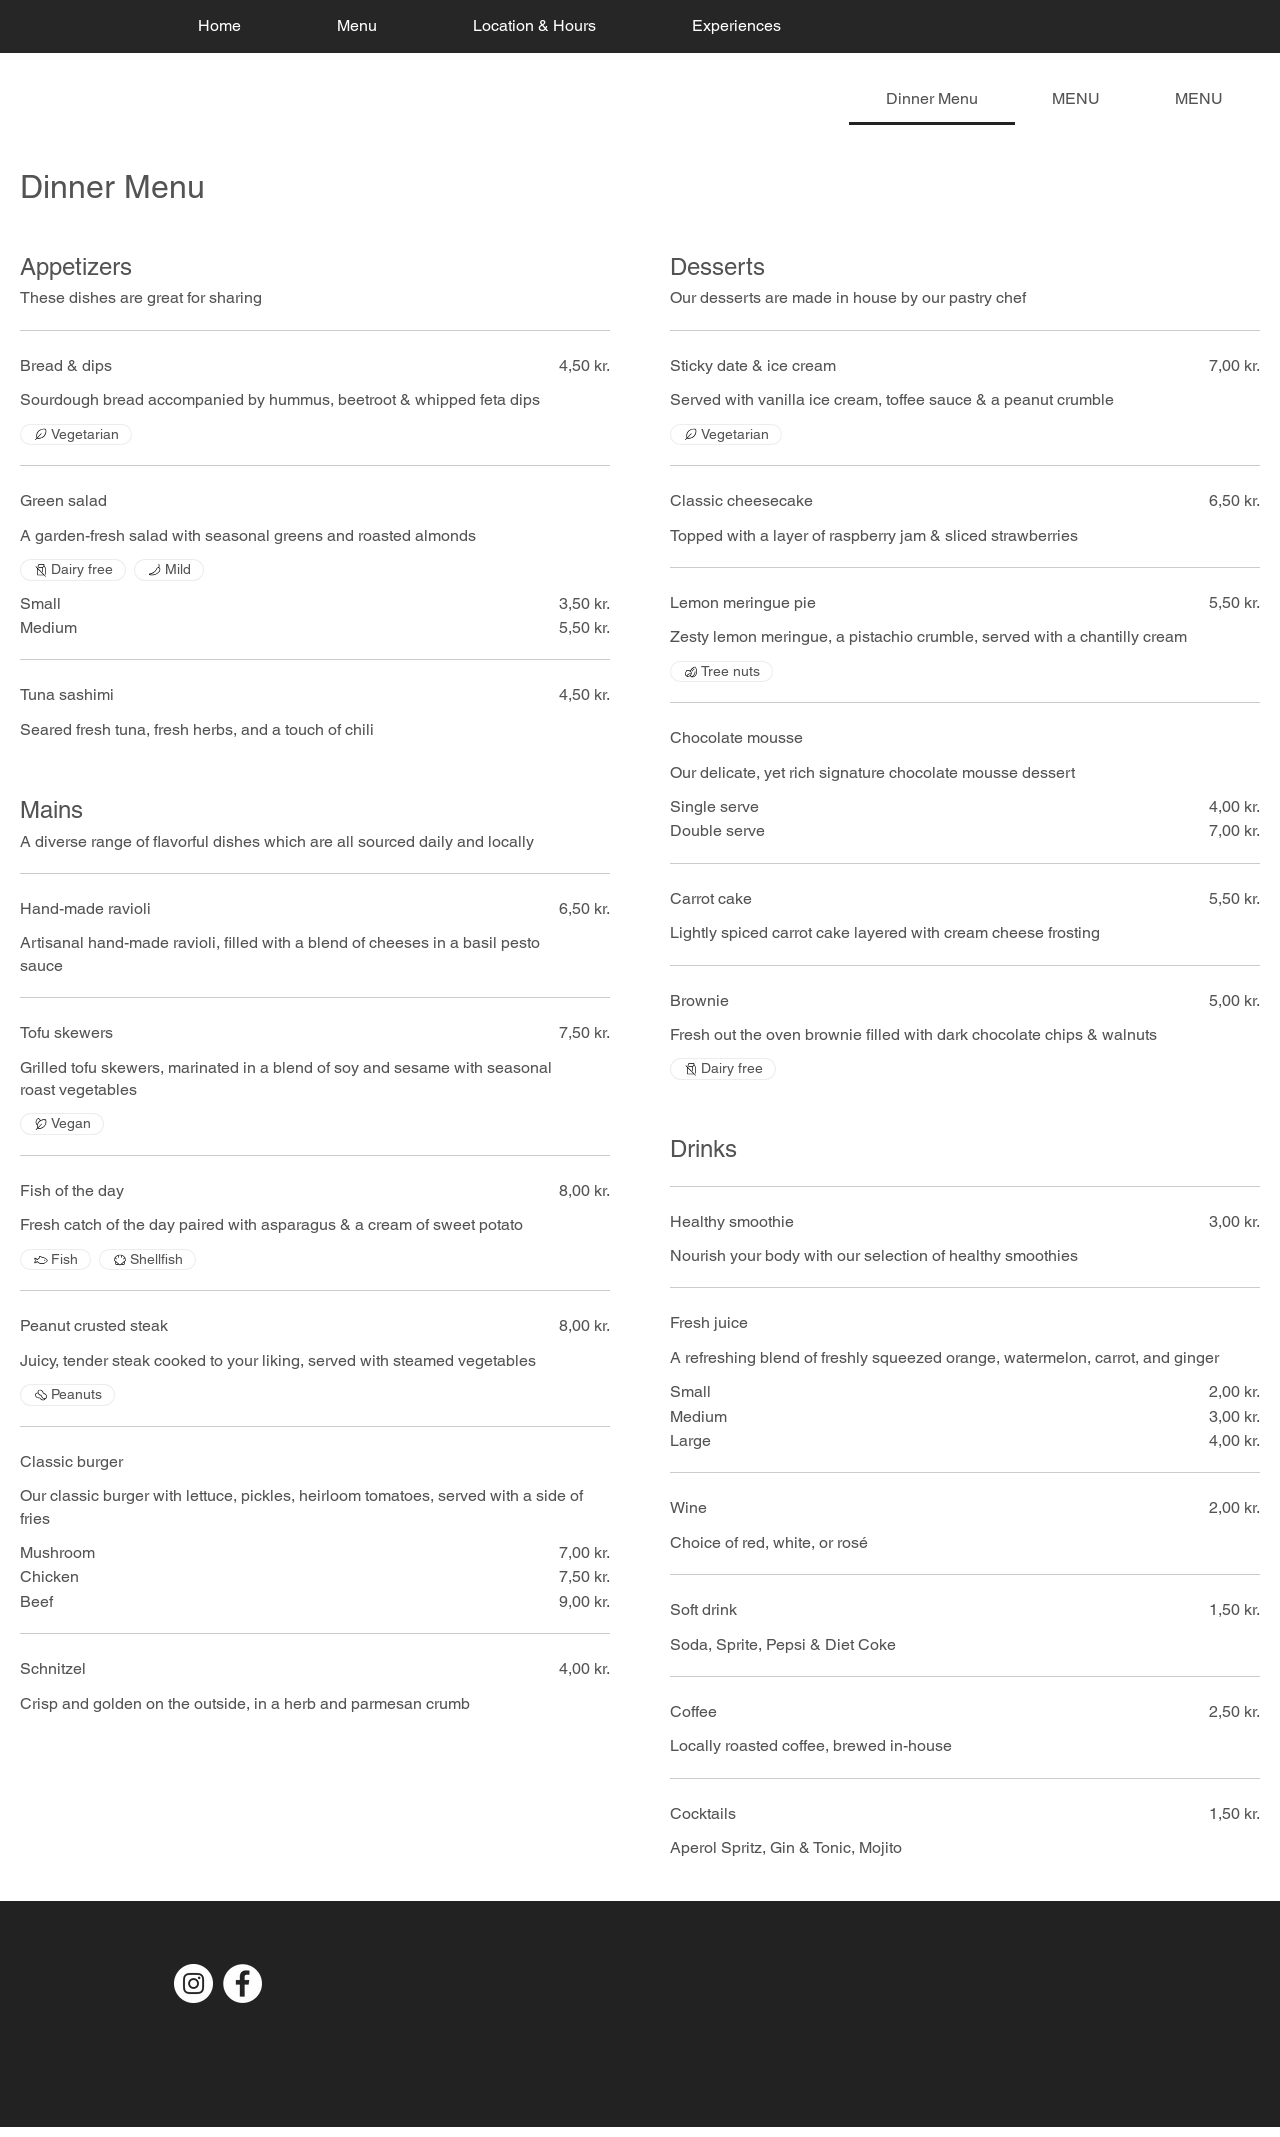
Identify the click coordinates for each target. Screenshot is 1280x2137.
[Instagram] (193, 1983)
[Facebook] (242, 1983)
